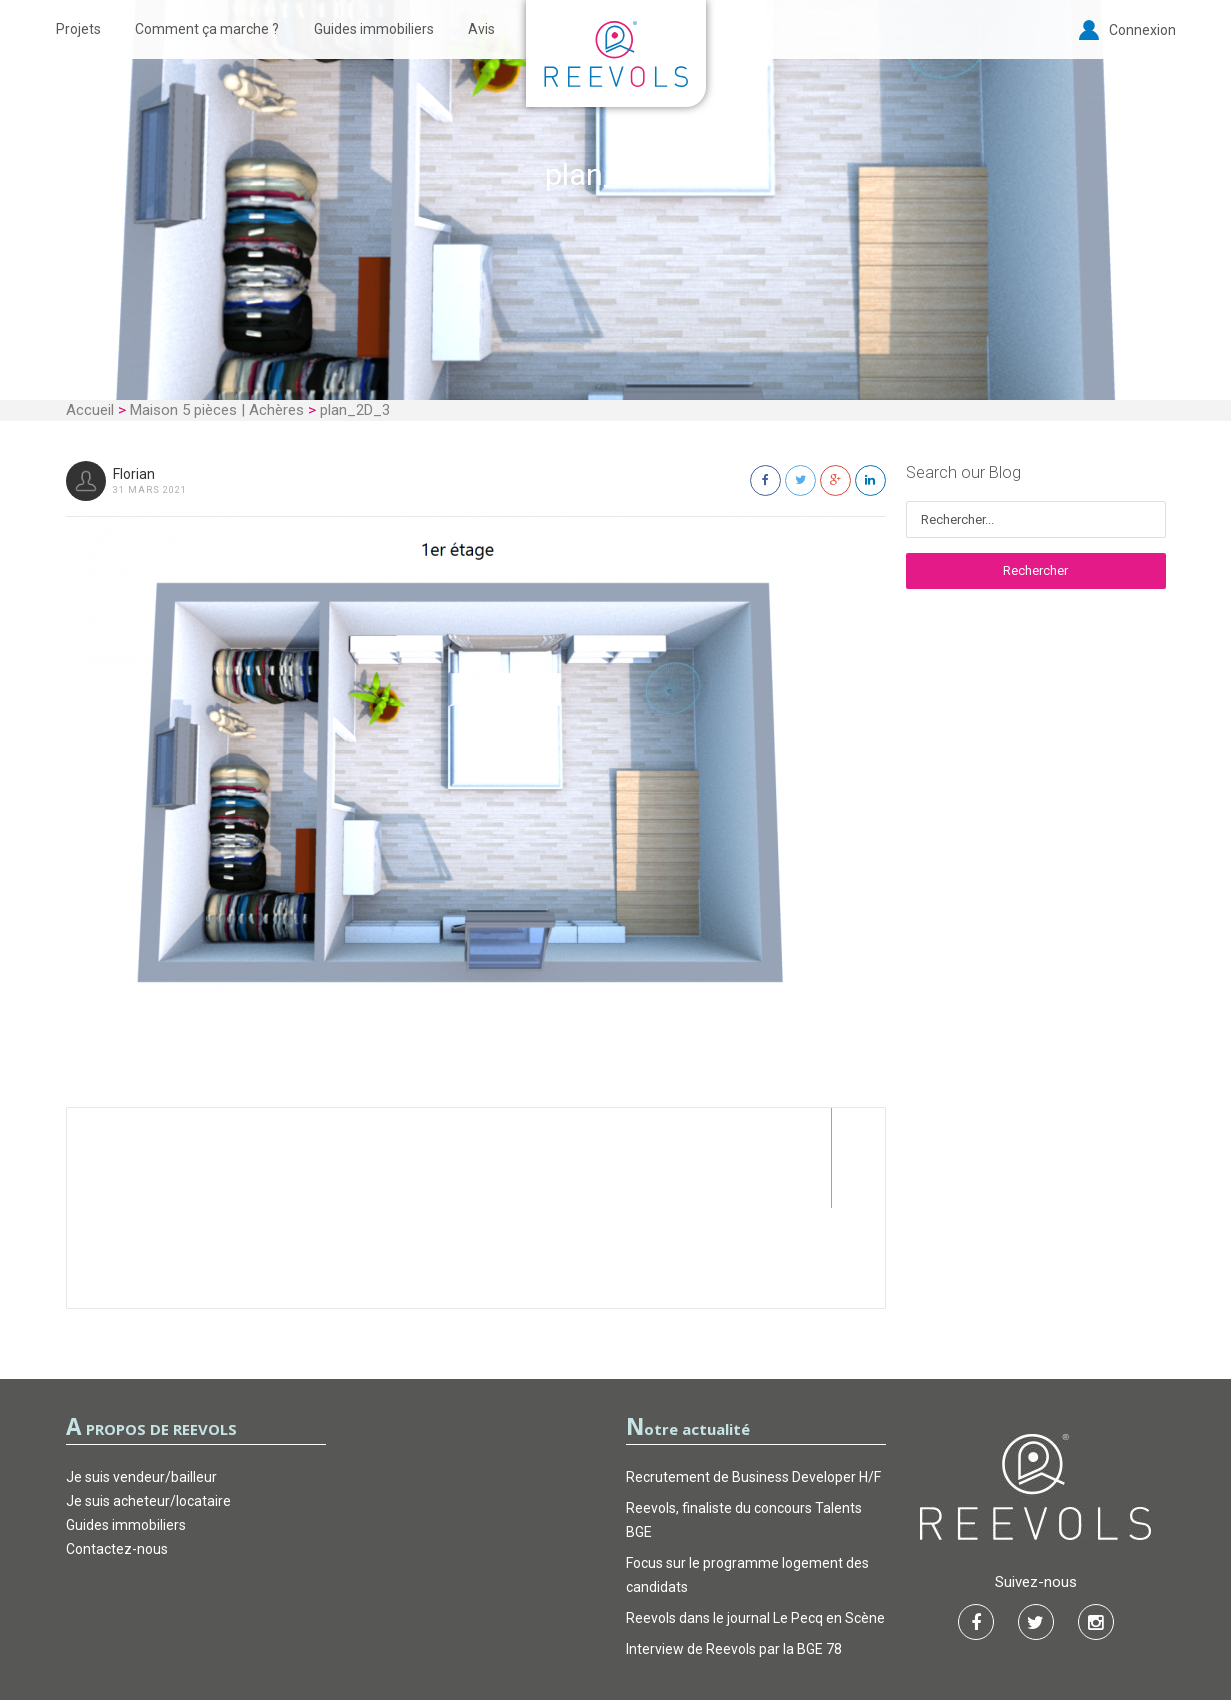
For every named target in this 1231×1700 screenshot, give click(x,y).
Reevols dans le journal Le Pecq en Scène (755, 1518)
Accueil (90, 410)
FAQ (717, 1624)
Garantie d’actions (616, 1624)
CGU (514, 1624)
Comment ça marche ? (207, 29)
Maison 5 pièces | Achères (217, 410)
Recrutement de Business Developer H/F (753, 1377)
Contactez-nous (117, 1449)
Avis (481, 29)
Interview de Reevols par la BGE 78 (734, 1549)
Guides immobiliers (374, 29)
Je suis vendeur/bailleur (141, 1377)
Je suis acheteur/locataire (148, 1401)
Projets (78, 29)
